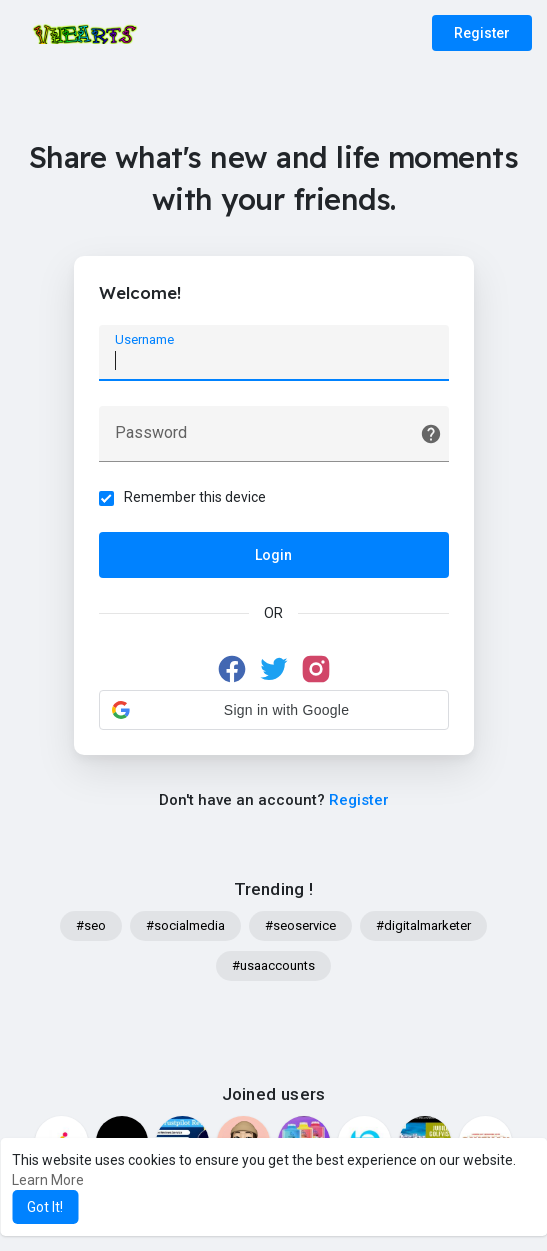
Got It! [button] (45, 1207)
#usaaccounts (273, 965)
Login (273, 555)
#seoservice (300, 925)
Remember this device (195, 497)
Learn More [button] (48, 1180)
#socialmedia (185, 925)
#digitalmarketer (423, 925)
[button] (274, 710)
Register (482, 33)
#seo (91, 925)
